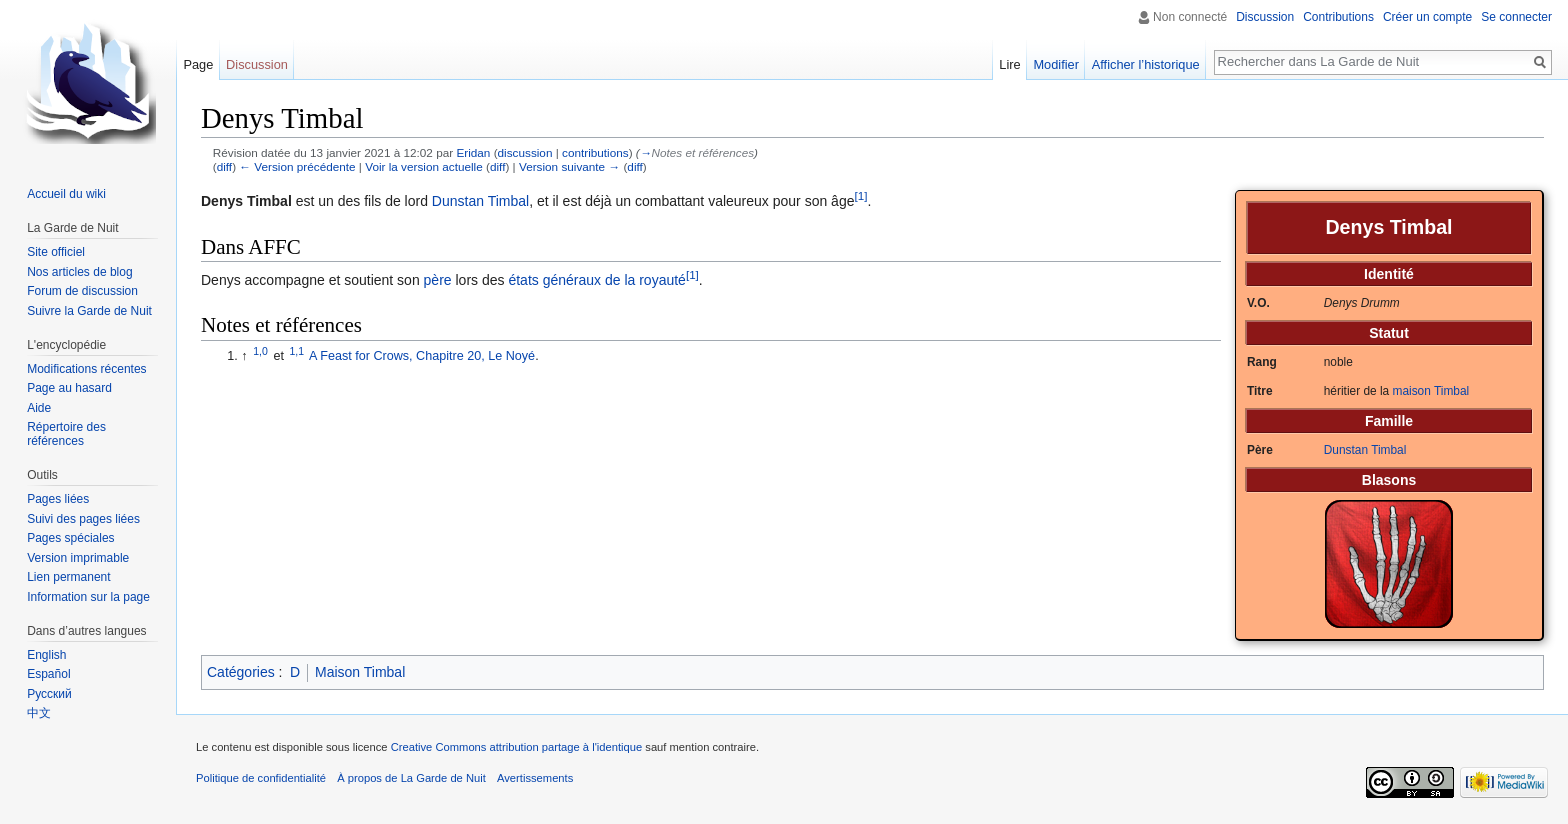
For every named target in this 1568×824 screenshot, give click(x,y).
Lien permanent (68, 577)
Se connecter (1516, 17)
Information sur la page (88, 597)
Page (198, 64)
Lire (1009, 64)
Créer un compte (1427, 17)
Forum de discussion (82, 291)
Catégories (241, 672)
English (46, 655)
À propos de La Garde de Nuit (411, 778)
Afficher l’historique (1146, 64)
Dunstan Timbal (1365, 450)
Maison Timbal (360, 672)
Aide (39, 408)
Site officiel (56, 252)
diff (224, 166)
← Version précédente (297, 166)
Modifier (1056, 64)
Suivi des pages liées (83, 519)
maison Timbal (1431, 391)
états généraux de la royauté (596, 280)
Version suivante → (569, 166)
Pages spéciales (70, 538)
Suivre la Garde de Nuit (89, 311)
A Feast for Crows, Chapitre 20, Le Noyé (422, 356)
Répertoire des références (66, 434)
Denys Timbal (246, 201)
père (438, 280)
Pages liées (58, 499)
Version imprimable (78, 558)
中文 (39, 713)
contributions (595, 152)
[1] (860, 196)
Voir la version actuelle (424, 166)
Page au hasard (69, 388)
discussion (525, 152)
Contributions (1338, 17)
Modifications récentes (86, 369)
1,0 (260, 351)
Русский (49, 694)
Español (48, 674)
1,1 (297, 351)
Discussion (1265, 17)
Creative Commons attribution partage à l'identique (517, 747)
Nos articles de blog (79, 272)
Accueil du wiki (66, 194)
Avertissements (535, 778)
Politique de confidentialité (261, 778)
